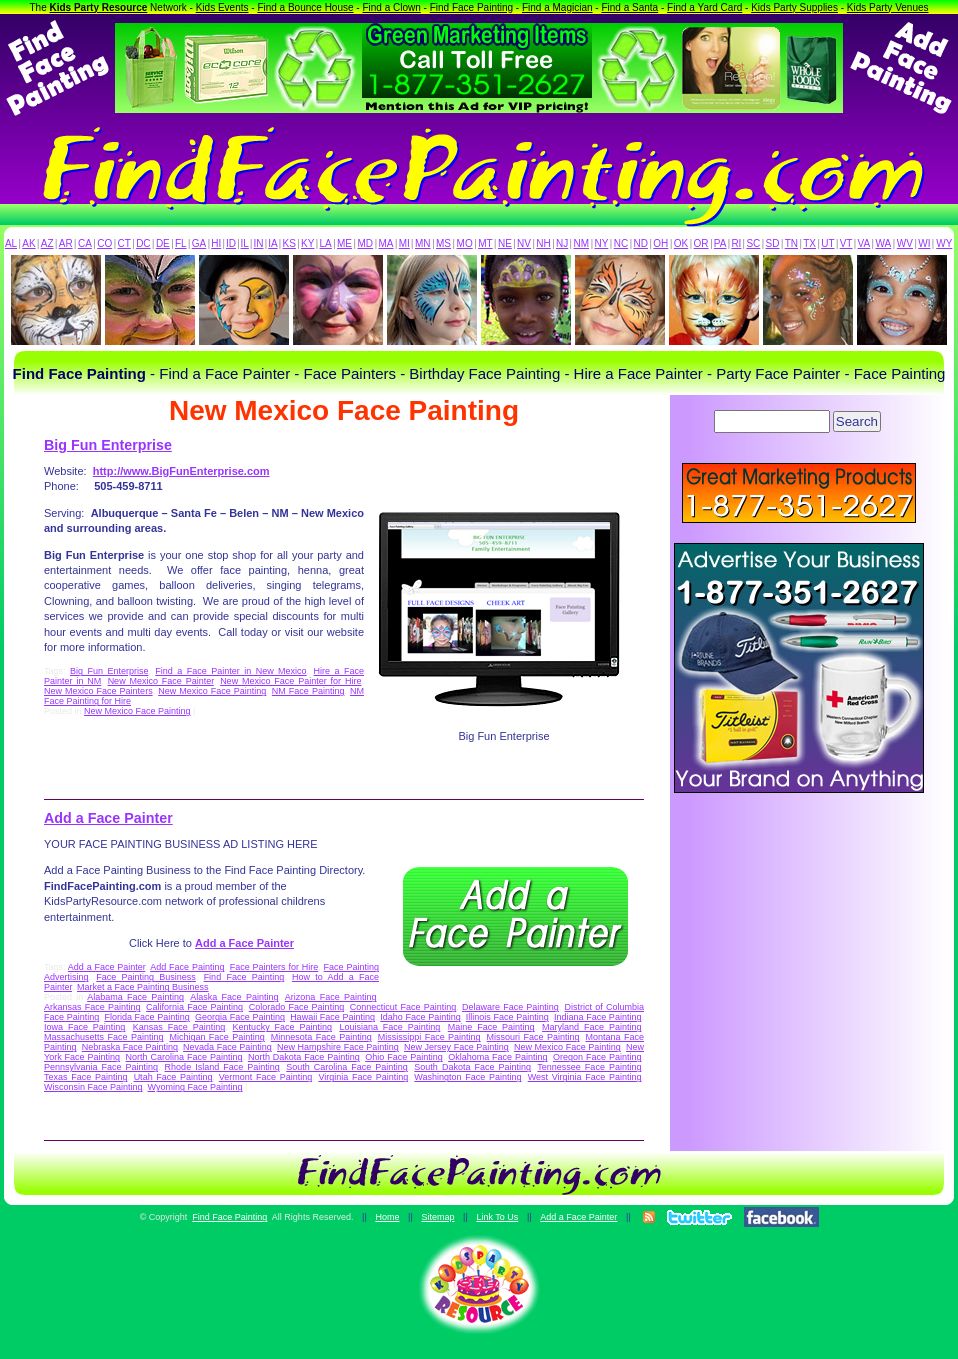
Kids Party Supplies (794, 7)
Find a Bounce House (305, 7)
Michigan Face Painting (216, 1037)
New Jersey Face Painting (456, 1047)
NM (582, 243)
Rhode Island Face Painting (222, 1067)
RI (736, 243)
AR (66, 243)
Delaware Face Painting (510, 1007)
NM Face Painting (308, 691)
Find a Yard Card (704, 7)
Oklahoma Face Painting (497, 1057)
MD (366, 243)
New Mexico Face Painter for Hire (290, 681)
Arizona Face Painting (331, 997)
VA (864, 243)
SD (773, 243)
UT (827, 243)
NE (505, 243)
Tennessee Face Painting (589, 1067)
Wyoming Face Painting (195, 1087)
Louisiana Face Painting (389, 1027)
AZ (47, 243)
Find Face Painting (471, 7)
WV (905, 243)
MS (443, 243)
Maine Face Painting (491, 1027)
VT (846, 243)
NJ (562, 243)
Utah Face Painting (173, 1077)
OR (701, 243)
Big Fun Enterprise (108, 445)
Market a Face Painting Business (143, 987)
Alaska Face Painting (234, 997)
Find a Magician (557, 7)
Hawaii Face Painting (332, 1017)
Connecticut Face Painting (403, 1007)
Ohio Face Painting (403, 1057)
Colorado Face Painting (296, 1007)
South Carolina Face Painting (347, 1067)
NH (543, 243)
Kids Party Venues (888, 7)
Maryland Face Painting (591, 1027)
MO (465, 243)
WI (924, 243)
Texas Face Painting (85, 1077)
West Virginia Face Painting (585, 1077)
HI (216, 243)
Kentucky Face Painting (282, 1027)
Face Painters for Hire (274, 967)
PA (720, 243)
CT (124, 243)
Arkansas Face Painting (92, 1007)
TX (809, 243)
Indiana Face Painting (597, 1017)
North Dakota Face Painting (304, 1057)
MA (386, 243)
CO (104, 243)
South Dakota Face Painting (472, 1067)
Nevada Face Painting (227, 1047)
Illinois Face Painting (507, 1017)
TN (791, 243)
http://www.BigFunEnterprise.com (181, 471)
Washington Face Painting (467, 1077)
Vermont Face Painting (265, 1077)
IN (258, 243)
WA (884, 243)
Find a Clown (391, 7)
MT (485, 243)
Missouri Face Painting (533, 1037)
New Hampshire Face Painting (338, 1047)
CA (85, 243)
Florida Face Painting (146, 1017)
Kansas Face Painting (179, 1027)
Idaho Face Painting (420, 1017)
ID (231, 243)
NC (621, 243)
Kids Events (222, 7)
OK (681, 243)
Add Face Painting (187, 967)
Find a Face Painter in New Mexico (230, 671)
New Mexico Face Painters (98, 691)
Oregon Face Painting (597, 1057)
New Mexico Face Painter (161, 681)
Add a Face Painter (108, 818)
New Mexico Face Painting (212, 691)
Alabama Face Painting (135, 997)
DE (163, 243)
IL (245, 243)
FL (181, 243)
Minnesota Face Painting (321, 1037)
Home (387, 1217)
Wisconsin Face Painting (93, 1087)
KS (289, 243)
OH (660, 243)
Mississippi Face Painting (429, 1037)
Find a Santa (629, 7)
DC (143, 243)
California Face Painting (194, 1007)
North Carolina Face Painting (184, 1057)
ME (344, 243)
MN (423, 243)
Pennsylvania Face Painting (101, 1067)
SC (753, 243)
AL (11, 243)
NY (601, 243)
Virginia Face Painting (363, 1077)
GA (199, 243)
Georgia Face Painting (240, 1017)
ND (641, 243)
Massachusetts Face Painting (103, 1037)
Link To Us (497, 1217)
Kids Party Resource (99, 7)
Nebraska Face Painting (130, 1047)
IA (272, 243)
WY (944, 243)
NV (524, 243)
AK (28, 243)
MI (404, 243)
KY (307, 243)
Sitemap (437, 1217)
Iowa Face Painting (84, 1027)
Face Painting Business (146, 977)
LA (326, 243)
